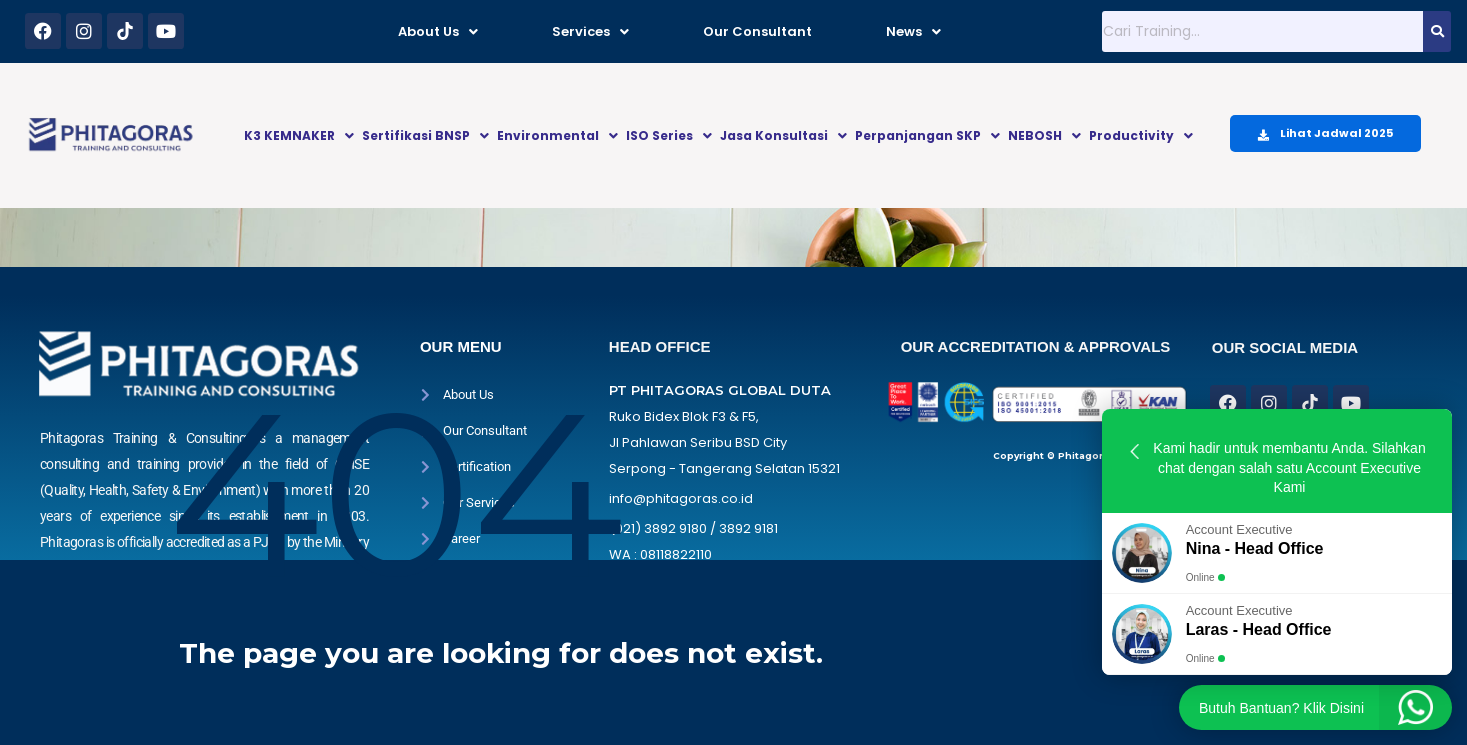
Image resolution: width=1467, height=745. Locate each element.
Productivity (1141, 135)
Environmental (557, 135)
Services (590, 31)
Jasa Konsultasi (783, 135)
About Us (438, 31)
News (913, 31)
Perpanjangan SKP (927, 135)
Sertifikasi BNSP (425, 135)
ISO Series (669, 135)
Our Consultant (757, 31)
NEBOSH (1044, 135)
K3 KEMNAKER (299, 135)
